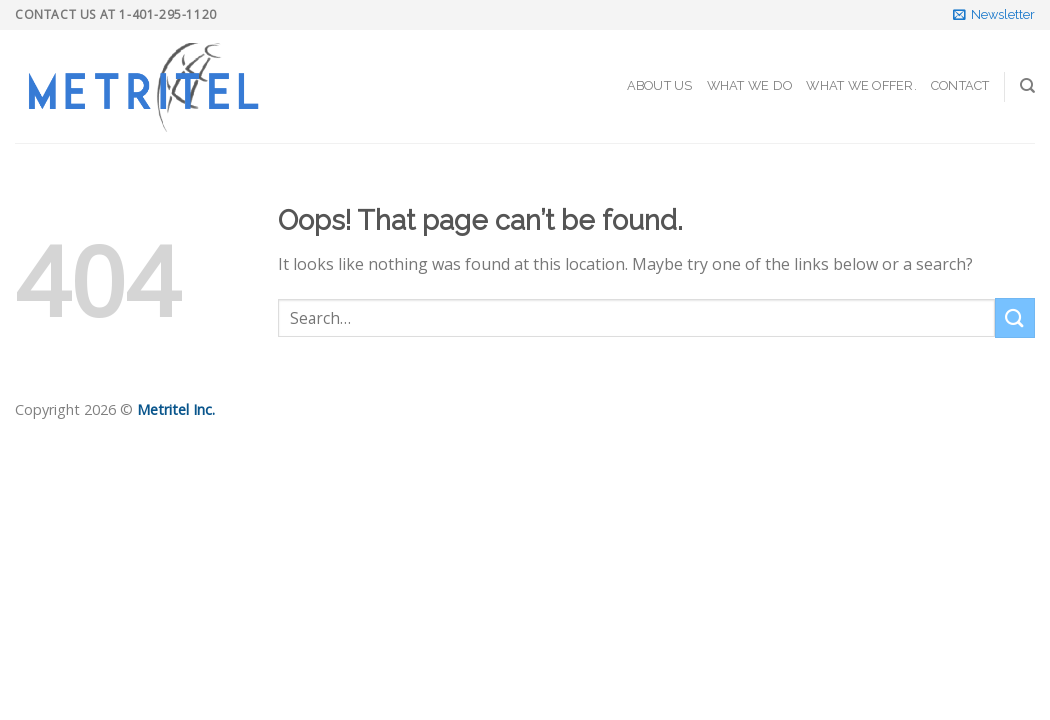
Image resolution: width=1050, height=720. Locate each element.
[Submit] (1015, 317)
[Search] (1027, 86)
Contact (960, 85)
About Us (660, 85)
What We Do (750, 85)
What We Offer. (861, 85)
